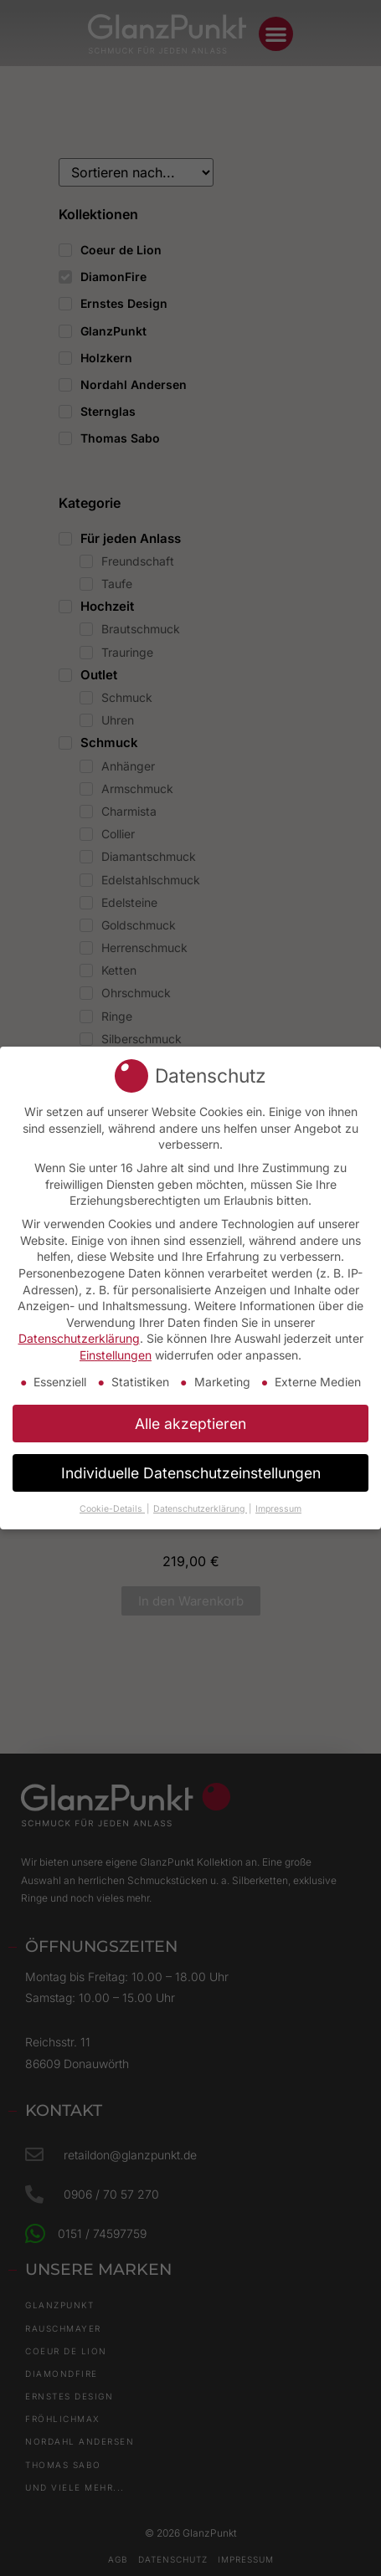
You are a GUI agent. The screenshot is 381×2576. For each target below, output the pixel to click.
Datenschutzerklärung (79, 1336)
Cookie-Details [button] (112, 1506)
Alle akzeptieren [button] (190, 1421)
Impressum (278, 1506)
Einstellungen (116, 1353)
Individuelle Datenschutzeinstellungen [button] (191, 1470)
